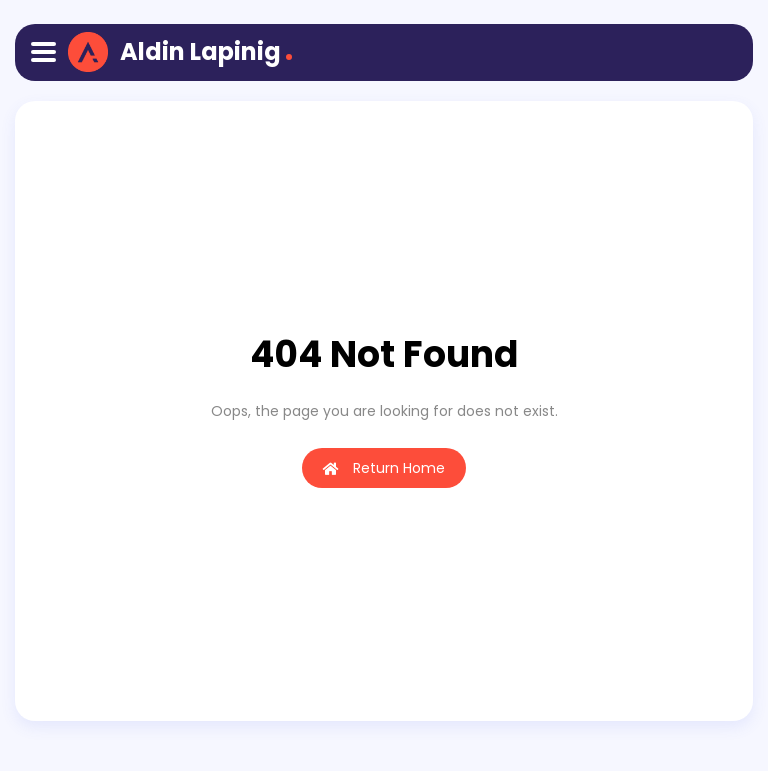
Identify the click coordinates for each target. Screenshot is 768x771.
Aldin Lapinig (200, 51)
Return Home (384, 468)
